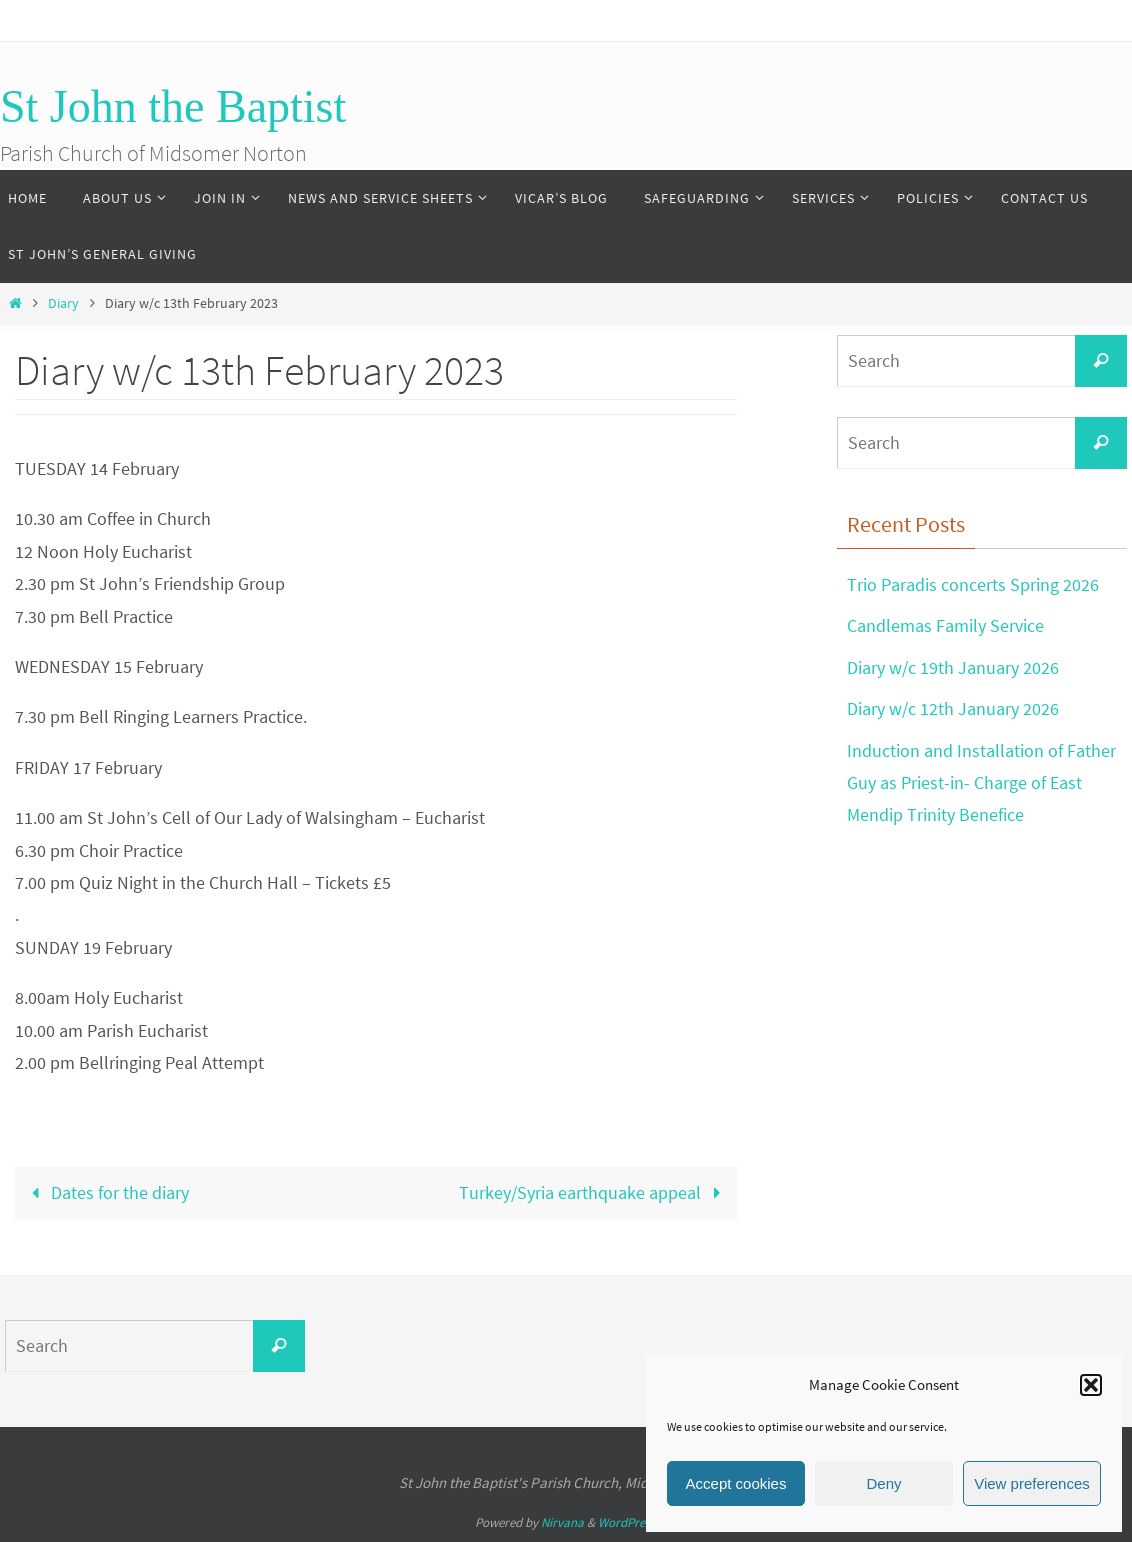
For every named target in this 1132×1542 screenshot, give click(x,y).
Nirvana (562, 1522)
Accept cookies (736, 1483)
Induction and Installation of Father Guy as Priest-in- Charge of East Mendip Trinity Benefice (981, 783)
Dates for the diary (105, 1192)
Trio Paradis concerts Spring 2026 (973, 584)
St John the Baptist (173, 106)
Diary (63, 303)
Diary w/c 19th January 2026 (953, 667)
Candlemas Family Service (945, 625)
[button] (1091, 1385)
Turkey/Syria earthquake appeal (594, 1192)
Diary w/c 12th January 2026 (953, 708)
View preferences (1032, 1483)
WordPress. (628, 1522)
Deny (883, 1483)
